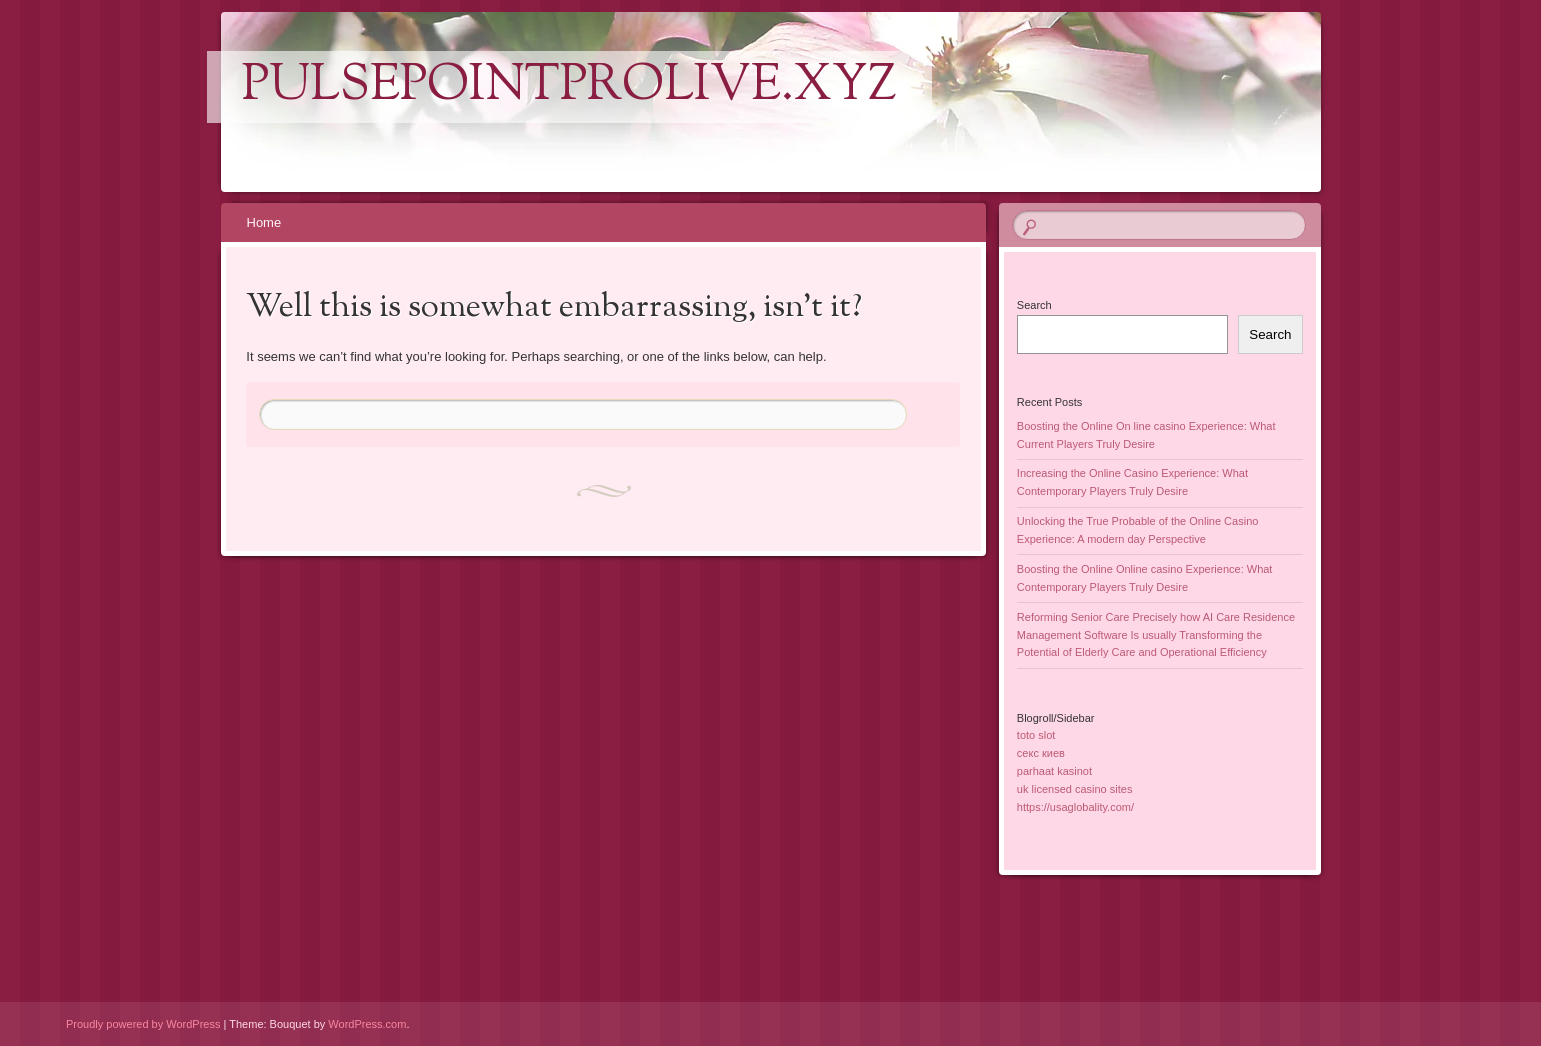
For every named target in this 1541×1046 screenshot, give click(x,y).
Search (1034, 305)
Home (264, 222)
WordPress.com (367, 1024)
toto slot (1036, 735)
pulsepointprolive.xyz (569, 87)
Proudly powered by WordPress (143, 1024)
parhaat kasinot (1054, 771)
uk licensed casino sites (1075, 789)
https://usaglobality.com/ (1075, 807)
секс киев (1041, 753)
